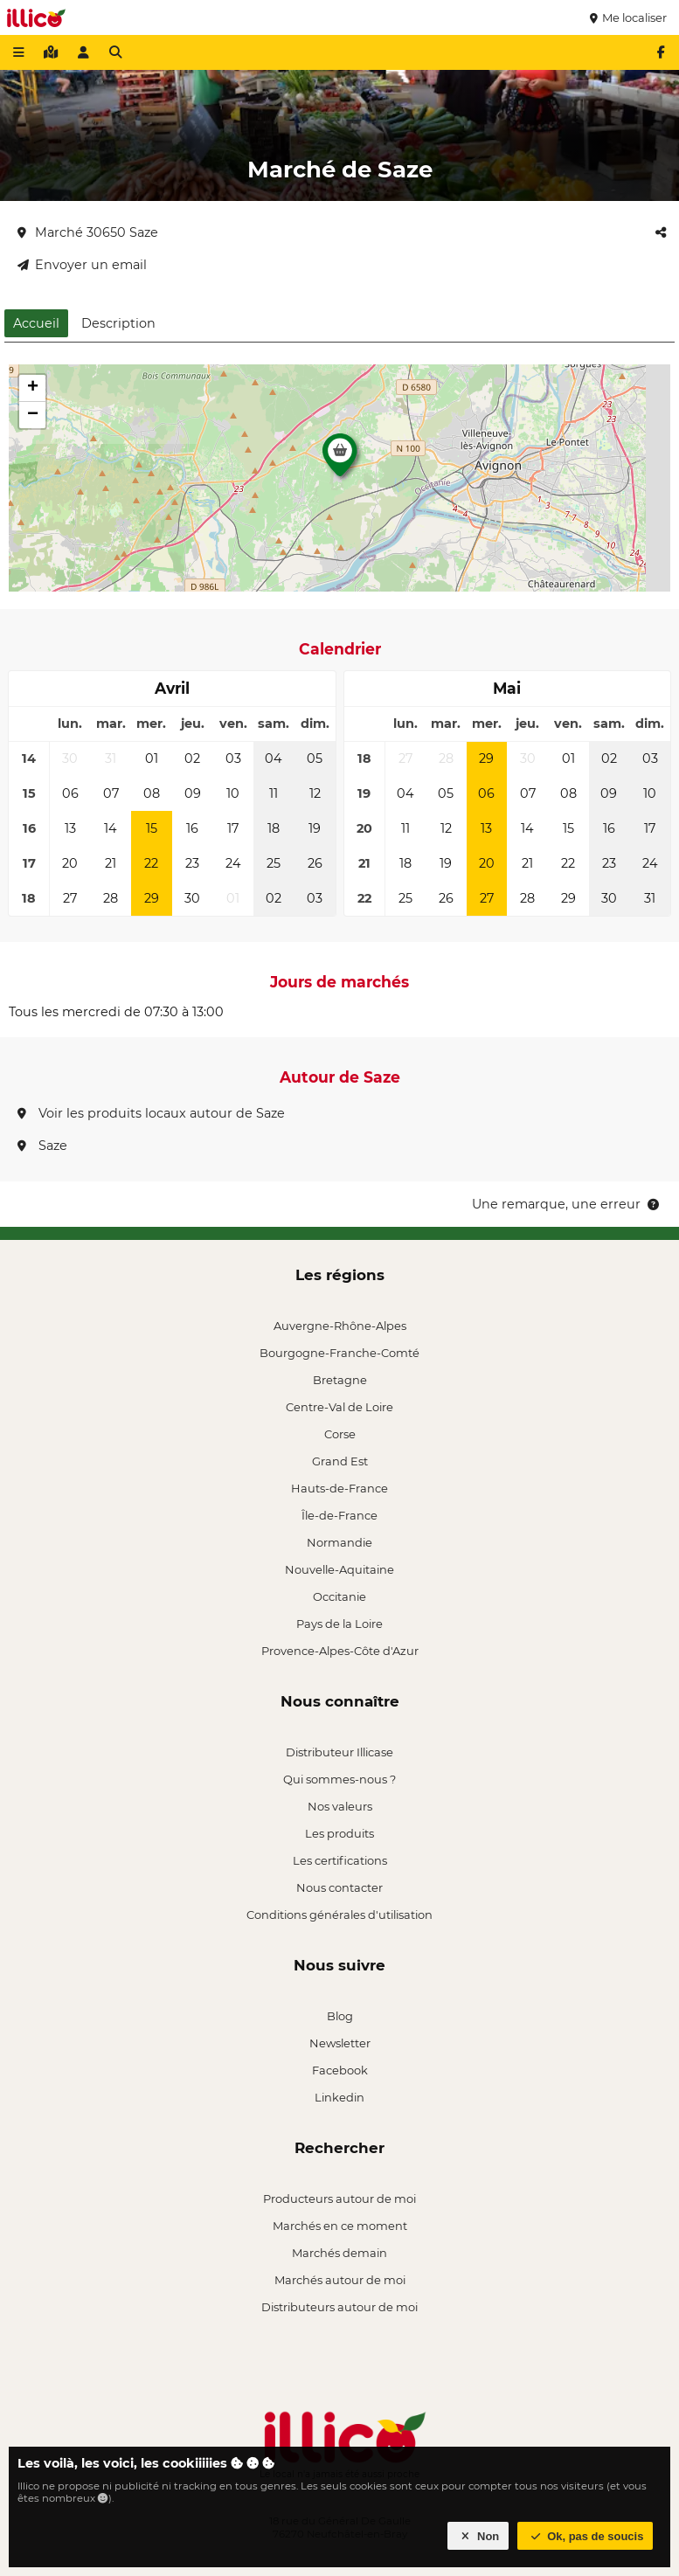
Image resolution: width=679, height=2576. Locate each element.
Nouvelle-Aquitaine (339, 1569)
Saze (42, 1145)
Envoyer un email (82, 265)
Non (478, 2536)
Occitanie (339, 1596)
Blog (340, 2016)
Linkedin (339, 2097)
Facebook (340, 2070)
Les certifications (340, 1860)
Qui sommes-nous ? (339, 1779)
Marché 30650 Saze (87, 232)
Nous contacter (339, 1887)
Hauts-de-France (339, 1488)
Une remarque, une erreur (567, 1204)
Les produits (339, 1833)
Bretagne (340, 1380)
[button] (339, 459)
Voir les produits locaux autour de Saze (151, 1113)
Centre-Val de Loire (339, 1407)
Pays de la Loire (339, 1624)
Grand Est (340, 1461)
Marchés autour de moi (339, 2280)
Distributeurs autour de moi (339, 2307)
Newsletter (340, 2043)
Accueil (36, 323)
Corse (340, 1434)
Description (118, 323)
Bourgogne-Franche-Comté (339, 1353)
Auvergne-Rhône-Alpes (340, 1326)
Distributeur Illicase (339, 1752)
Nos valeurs (340, 1806)
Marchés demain (339, 2253)
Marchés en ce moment (340, 2226)
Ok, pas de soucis (585, 2536)
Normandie (339, 1542)
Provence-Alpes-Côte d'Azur (340, 1651)
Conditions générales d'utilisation (339, 1915)
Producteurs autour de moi (339, 2199)
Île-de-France (339, 1515)
